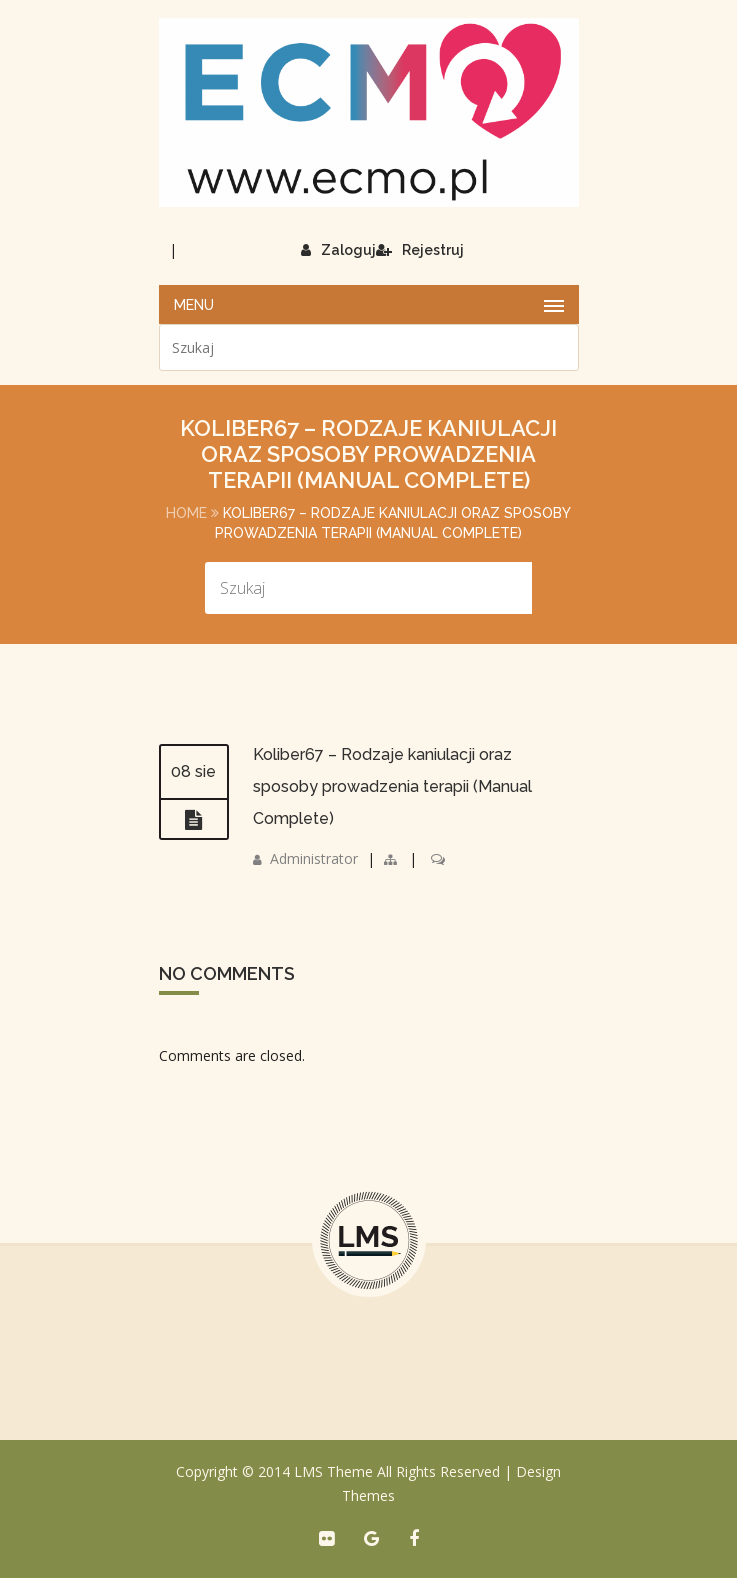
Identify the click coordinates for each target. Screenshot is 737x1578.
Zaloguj (338, 250)
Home (186, 513)
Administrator (314, 858)
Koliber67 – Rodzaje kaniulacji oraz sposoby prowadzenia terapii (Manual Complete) (392, 786)
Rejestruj (420, 250)
